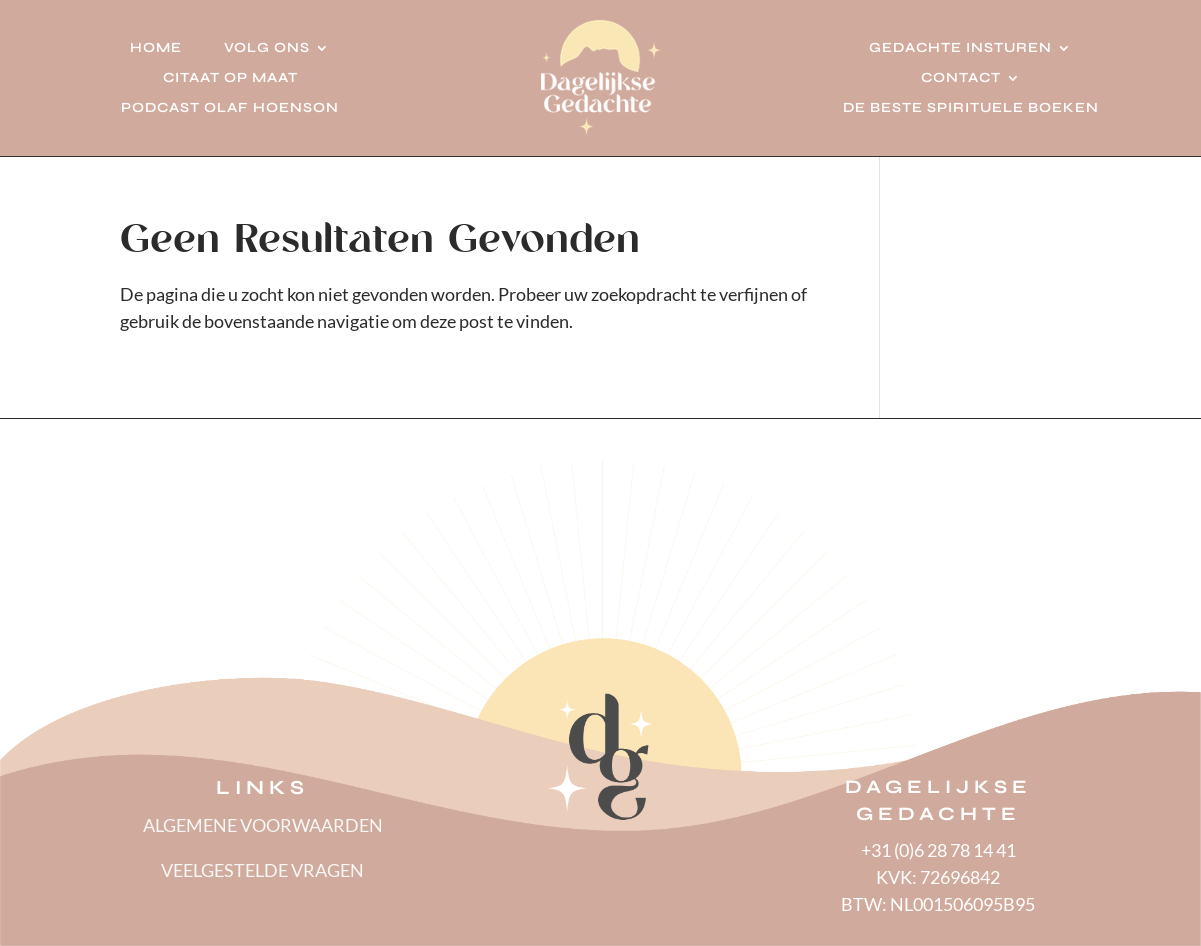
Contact (961, 78)
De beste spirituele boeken (971, 108)
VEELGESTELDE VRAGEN (262, 870)
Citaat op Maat (230, 78)
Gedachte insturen (960, 48)
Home (156, 48)
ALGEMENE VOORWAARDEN (263, 825)
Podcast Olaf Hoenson (230, 108)
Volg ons (267, 48)
